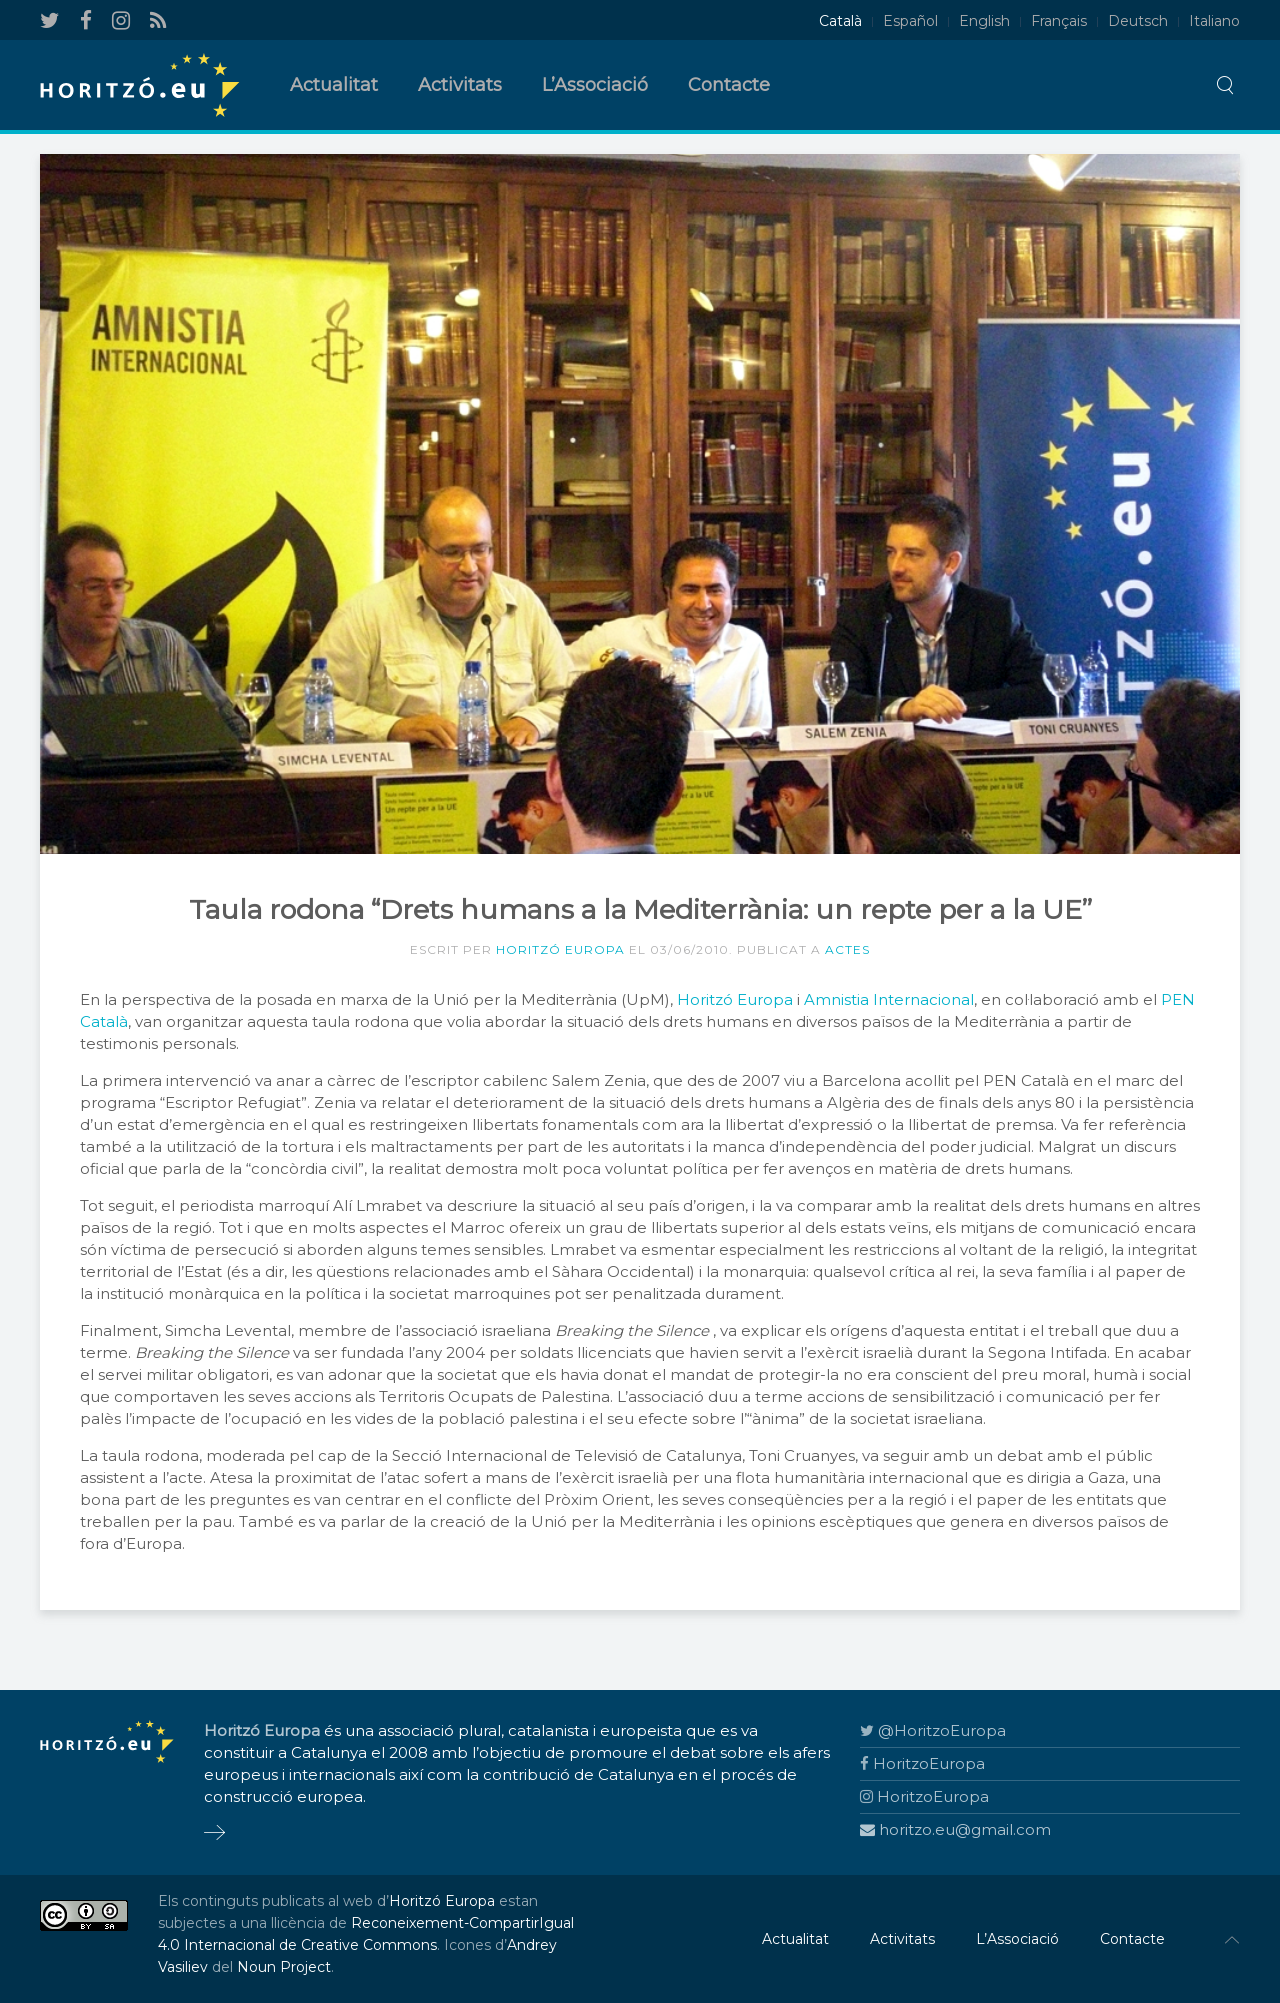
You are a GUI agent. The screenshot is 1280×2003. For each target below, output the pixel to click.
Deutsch (1138, 21)
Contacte (729, 85)
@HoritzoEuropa (933, 1730)
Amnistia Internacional (889, 999)
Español (910, 21)
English (984, 21)
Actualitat (334, 85)
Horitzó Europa (560, 949)
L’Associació (595, 85)
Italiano (1214, 21)
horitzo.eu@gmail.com (955, 1829)
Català (840, 21)
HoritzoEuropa (922, 1763)
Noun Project (284, 1967)
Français (1059, 21)
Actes (847, 949)
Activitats (460, 85)
